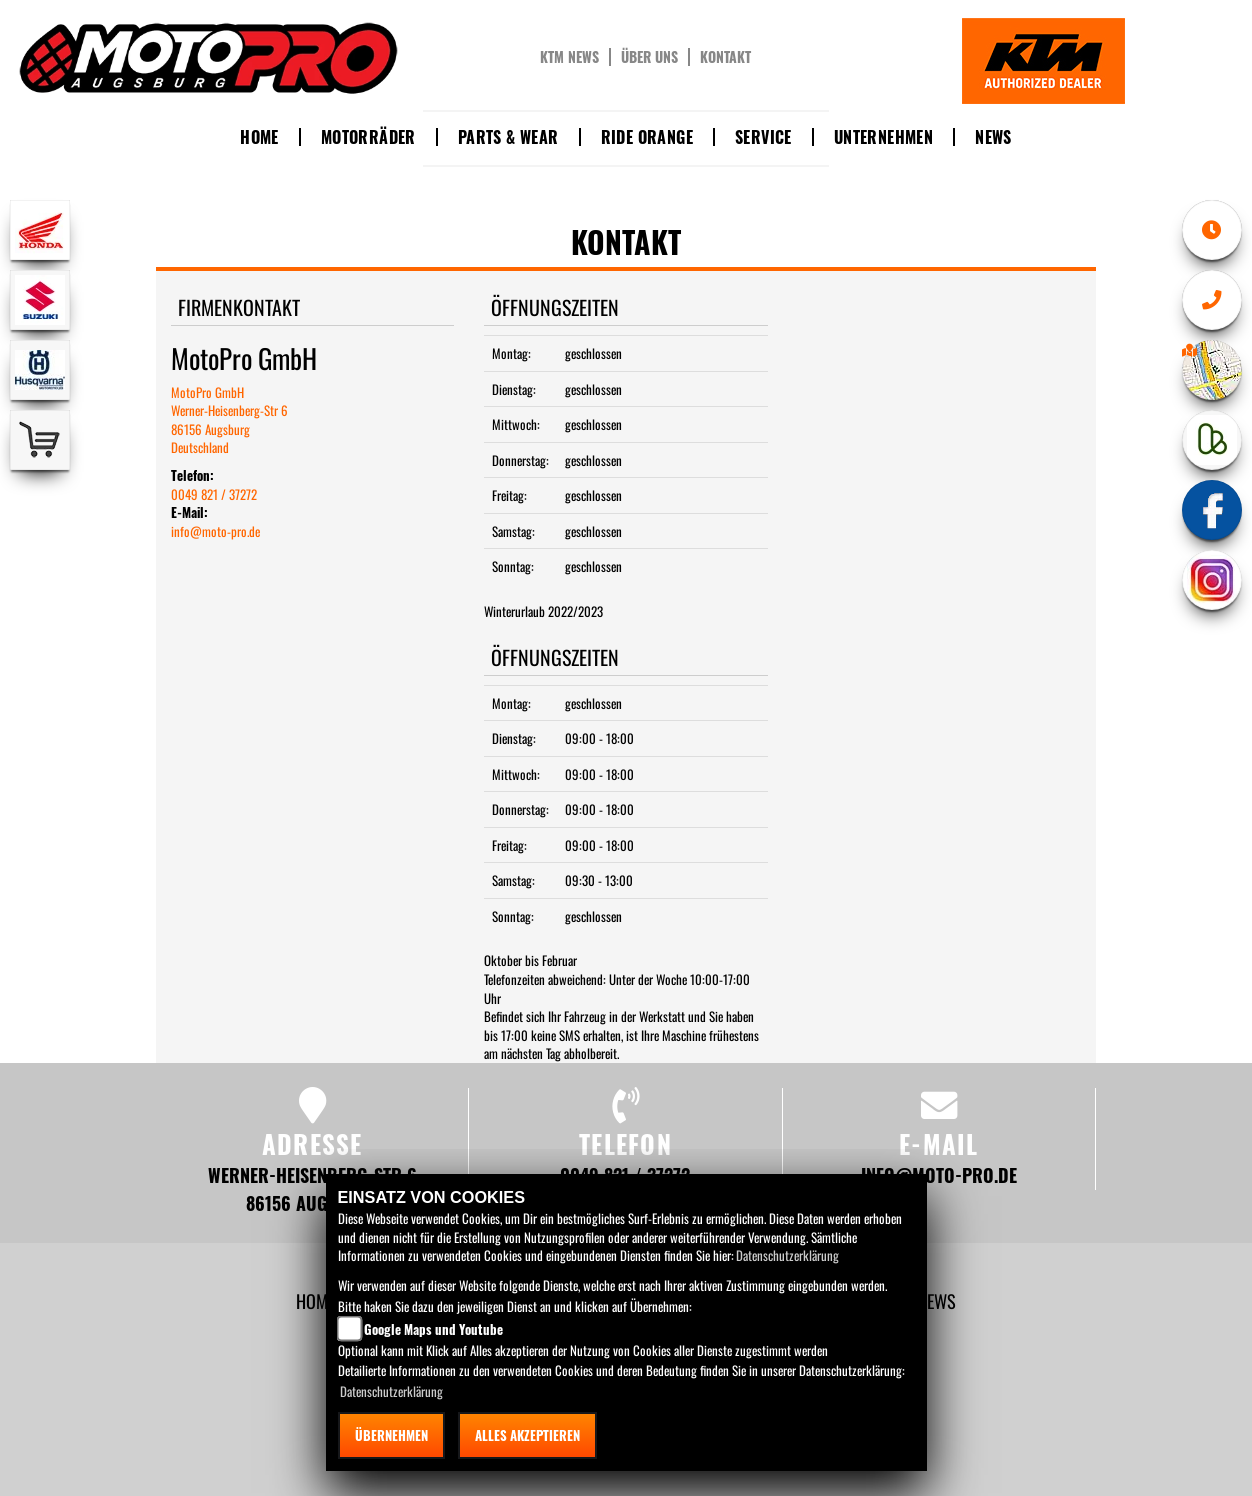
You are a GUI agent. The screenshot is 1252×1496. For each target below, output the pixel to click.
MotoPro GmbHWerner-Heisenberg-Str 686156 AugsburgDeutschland (229, 420)
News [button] (993, 137)
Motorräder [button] (368, 137)
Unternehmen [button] (883, 137)
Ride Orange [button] (647, 137)
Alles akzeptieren (527, 1435)
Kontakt (725, 57)
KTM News (569, 57)
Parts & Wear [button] (508, 137)
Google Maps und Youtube (433, 1329)
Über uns (649, 57)
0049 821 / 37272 (214, 494)
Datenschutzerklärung (787, 1255)
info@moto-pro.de (215, 531)
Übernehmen (391, 1435)
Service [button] (763, 137)
